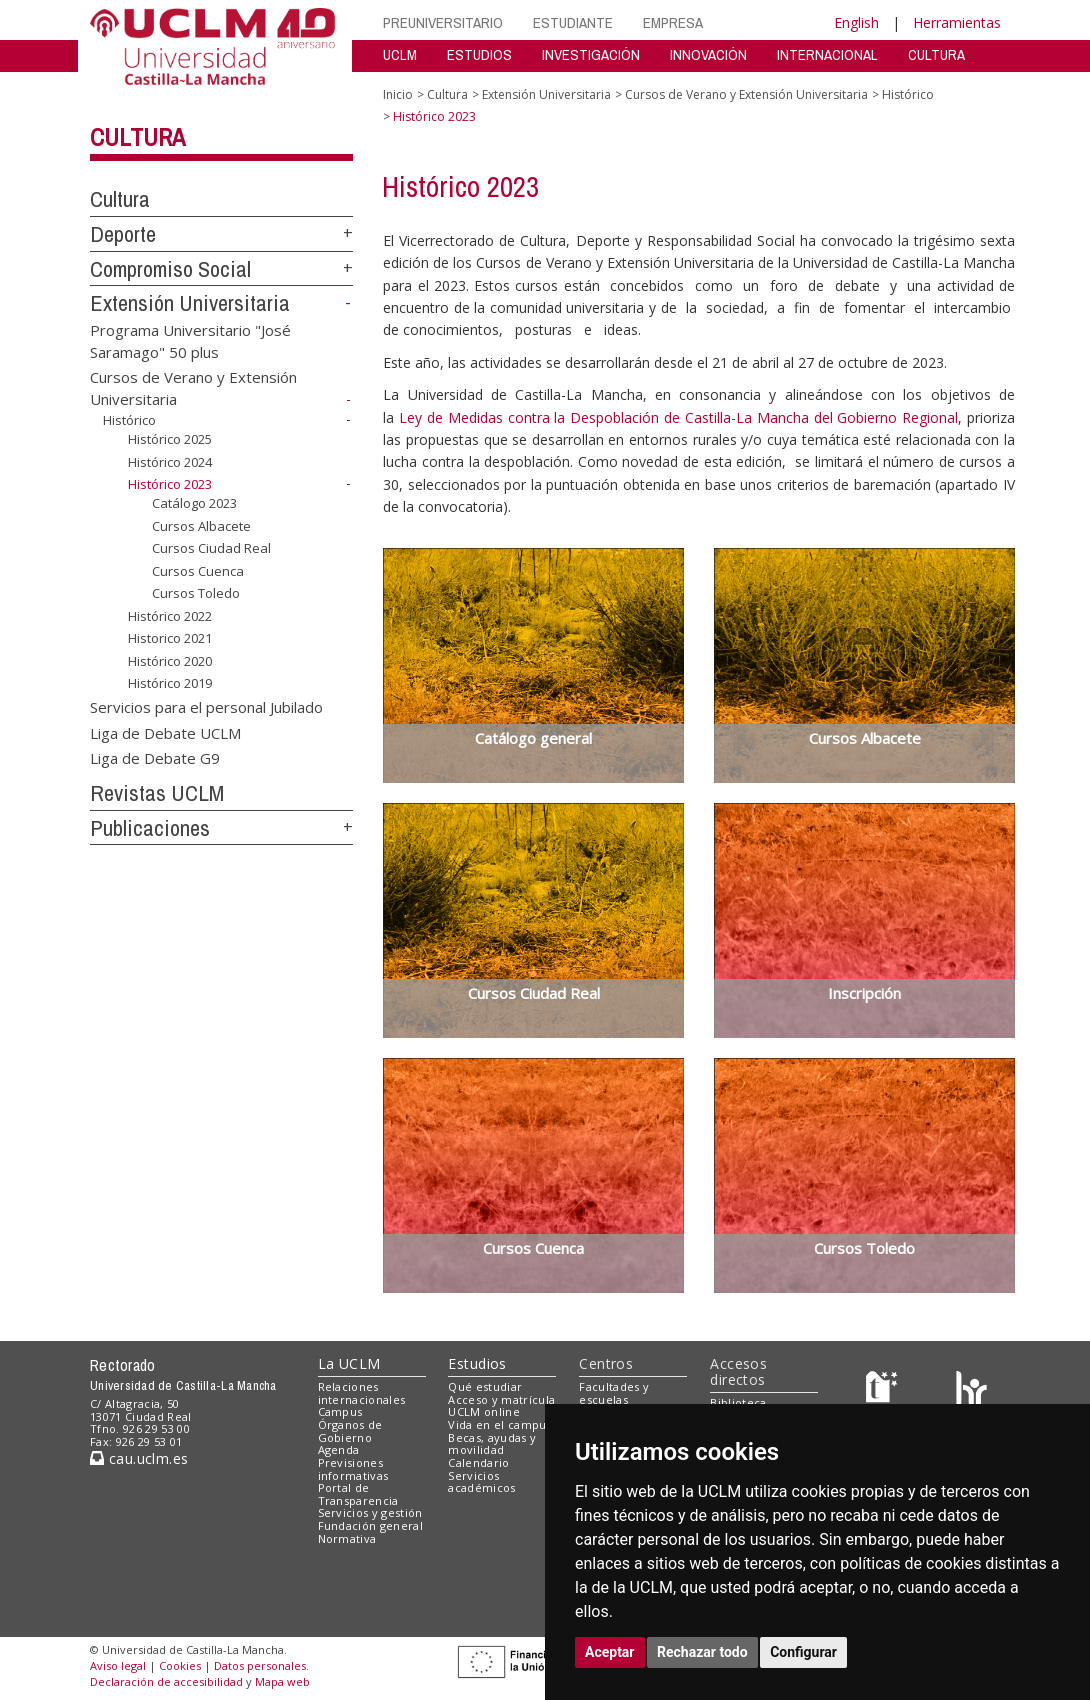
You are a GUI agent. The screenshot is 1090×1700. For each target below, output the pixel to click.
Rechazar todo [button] (702, 1652)
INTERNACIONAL (827, 54)
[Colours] (971, 1390)
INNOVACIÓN (708, 54)
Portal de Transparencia (358, 1494)
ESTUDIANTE (573, 22)
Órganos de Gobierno (350, 1431)
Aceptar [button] (610, 1652)
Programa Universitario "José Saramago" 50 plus (190, 340)
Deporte (123, 234)
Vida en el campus (500, 1424)
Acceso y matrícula (501, 1399)
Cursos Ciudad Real (211, 548)
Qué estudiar (485, 1386)
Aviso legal (118, 1665)
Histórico (129, 420)
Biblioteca (738, 1402)
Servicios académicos (481, 1482)
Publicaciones (150, 828)
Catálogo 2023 (194, 503)
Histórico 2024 (170, 462)
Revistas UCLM (157, 793)
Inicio (398, 94)
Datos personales (260, 1665)
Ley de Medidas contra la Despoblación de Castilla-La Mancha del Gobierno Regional (678, 417)
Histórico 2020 (170, 661)
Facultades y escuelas (614, 1393)
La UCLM (349, 1363)
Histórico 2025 (170, 439)
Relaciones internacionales (362, 1393)
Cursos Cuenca (198, 571)
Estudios (477, 1363)
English (856, 22)
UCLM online (484, 1411)
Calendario (478, 1462)
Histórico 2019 (170, 683)
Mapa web (282, 1681)
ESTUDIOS (479, 54)
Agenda (339, 1449)
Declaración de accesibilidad (166, 1681)
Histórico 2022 (170, 616)
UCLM (400, 54)
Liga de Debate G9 (155, 758)
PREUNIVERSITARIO (443, 22)
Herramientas (957, 22)
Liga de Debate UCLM (165, 732)
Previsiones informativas (353, 1469)
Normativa (347, 1538)
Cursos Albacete (201, 525)
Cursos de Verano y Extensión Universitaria (746, 94)
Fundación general (371, 1525)
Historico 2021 (170, 638)
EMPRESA (673, 22)
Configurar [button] (803, 1652)
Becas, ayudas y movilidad (492, 1444)
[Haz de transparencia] (884, 1390)
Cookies (180, 1665)
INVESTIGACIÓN (591, 54)
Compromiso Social (170, 269)
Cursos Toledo (196, 593)
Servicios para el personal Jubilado (206, 707)
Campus (340, 1411)
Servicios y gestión (370, 1512)
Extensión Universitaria (190, 303)
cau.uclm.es (139, 1458)
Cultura (137, 137)
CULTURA (936, 54)
